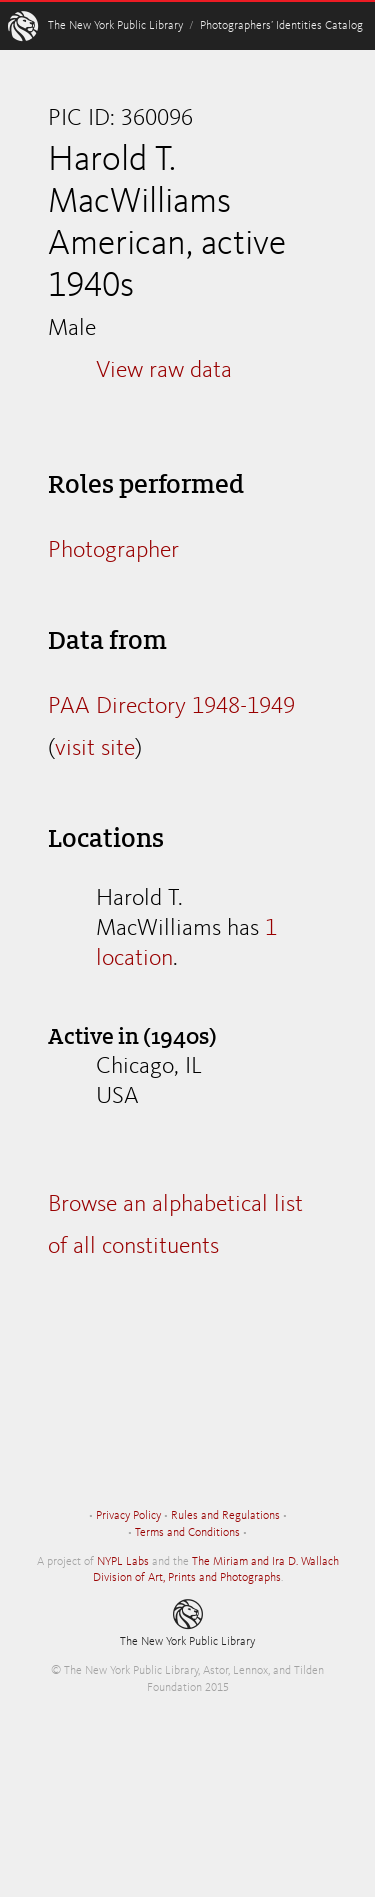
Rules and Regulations (225, 1516)
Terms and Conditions (187, 1533)
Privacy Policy (128, 1516)
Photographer (113, 551)
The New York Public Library (115, 26)
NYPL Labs (123, 1562)
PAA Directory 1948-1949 (171, 707)
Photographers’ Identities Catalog (281, 26)
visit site (95, 749)
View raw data (164, 371)
